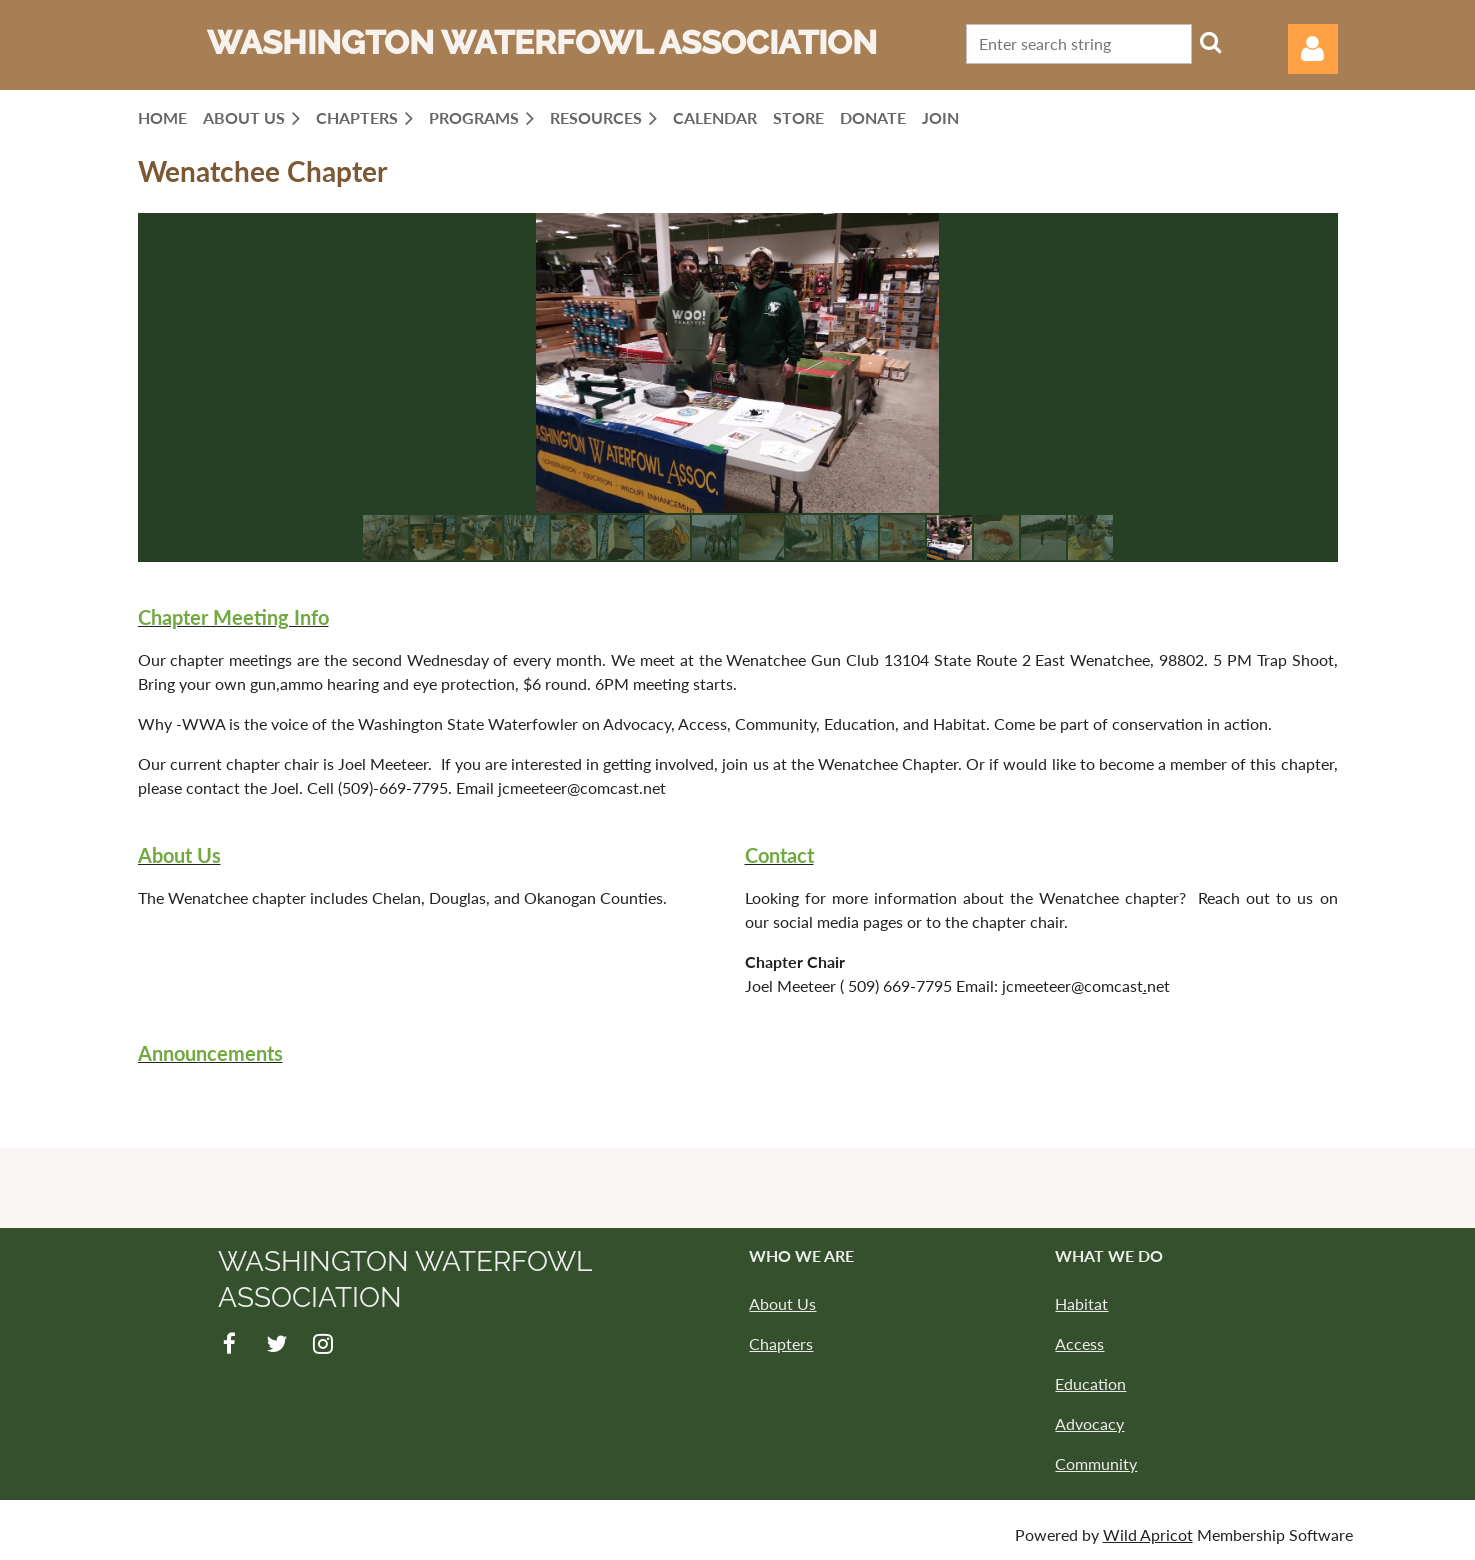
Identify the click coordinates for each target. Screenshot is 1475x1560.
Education (1090, 1383)
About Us (782, 1303)
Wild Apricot (1148, 1534)
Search (1211, 42)
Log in (1313, 49)
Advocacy (1089, 1423)
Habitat (1081, 1303)
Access (1079, 1343)
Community (1096, 1463)
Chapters (781, 1343)
